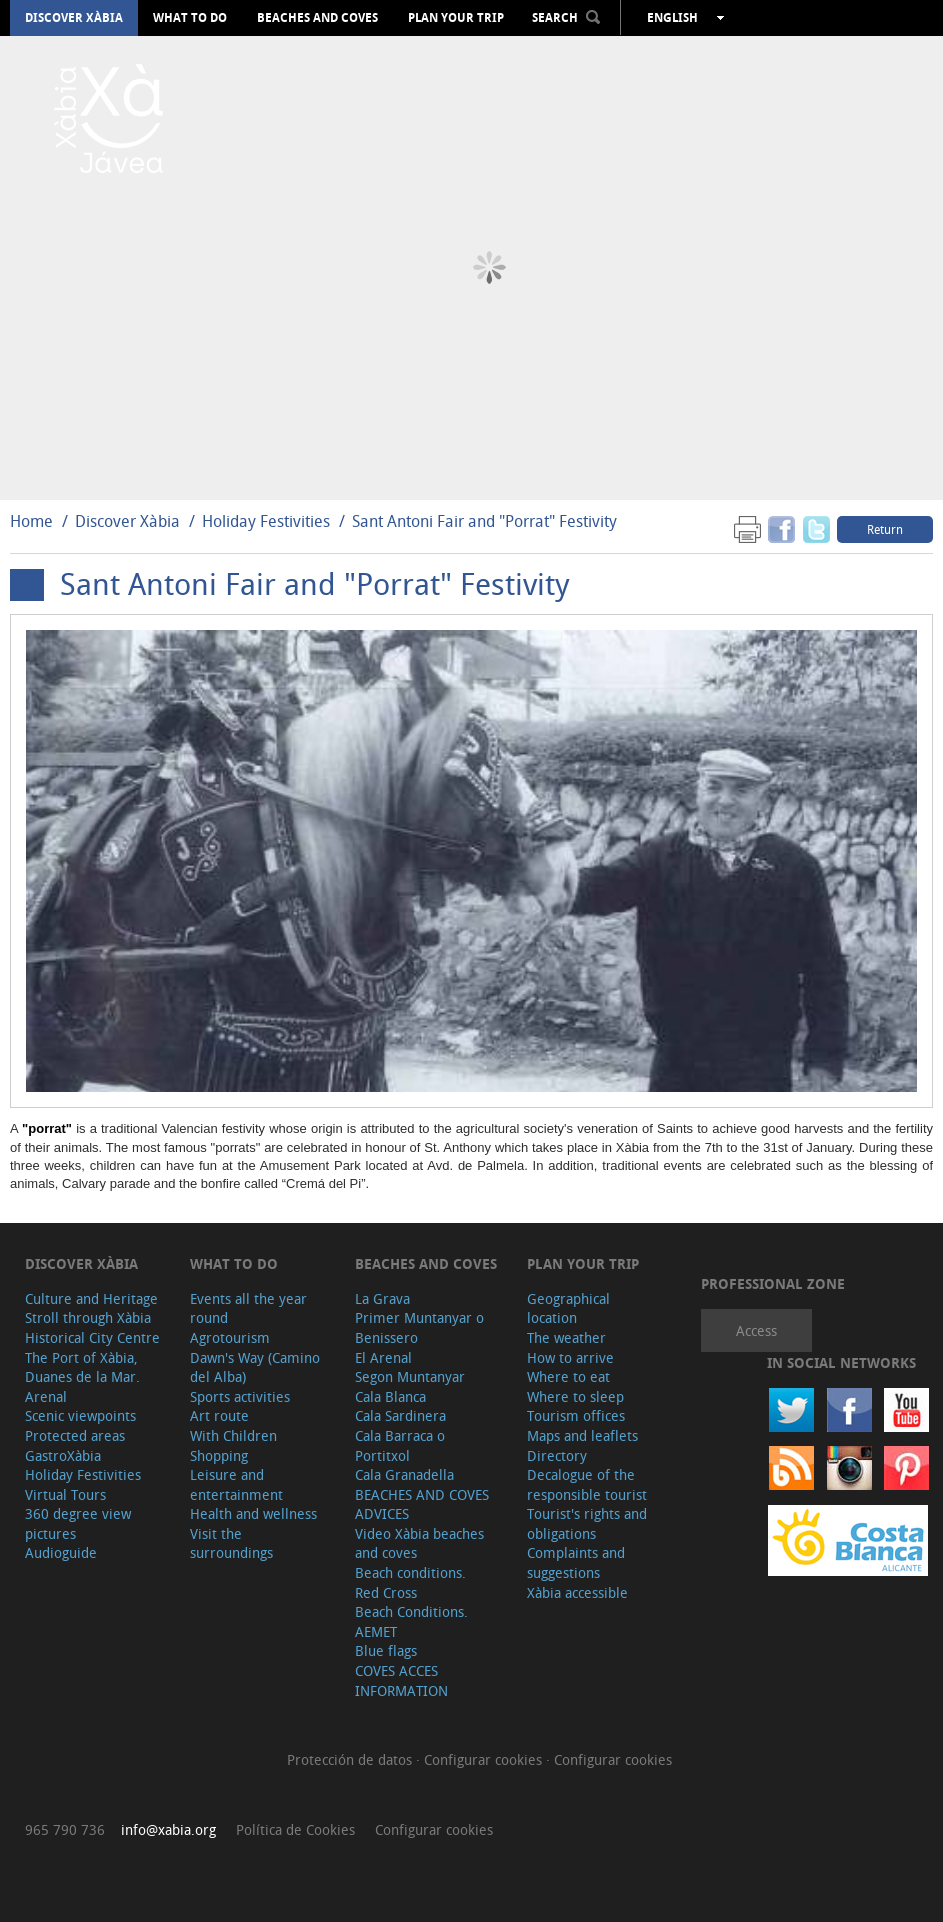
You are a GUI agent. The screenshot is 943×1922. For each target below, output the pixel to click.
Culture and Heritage (91, 1298)
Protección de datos (351, 1759)
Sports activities (240, 1396)
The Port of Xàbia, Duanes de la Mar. (82, 1367)
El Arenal (383, 1357)
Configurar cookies (485, 1759)
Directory (557, 1455)
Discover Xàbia (74, 18)
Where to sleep (575, 1396)
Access (756, 1330)
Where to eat (568, 1376)
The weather (566, 1337)
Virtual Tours (65, 1494)
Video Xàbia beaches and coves (419, 1543)
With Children (233, 1435)
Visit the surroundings (231, 1543)
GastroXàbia (63, 1455)
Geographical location (568, 1308)
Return (885, 529)
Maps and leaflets (582, 1435)
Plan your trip (456, 18)
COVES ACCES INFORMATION (401, 1680)
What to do (190, 18)
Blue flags (386, 1650)
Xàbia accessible (577, 1592)
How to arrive (570, 1357)
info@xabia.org (168, 1829)
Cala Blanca (390, 1396)
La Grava (382, 1298)
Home (31, 521)
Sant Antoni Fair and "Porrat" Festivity (484, 521)
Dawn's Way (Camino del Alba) (255, 1367)
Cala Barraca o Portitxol (400, 1445)
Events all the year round (248, 1308)
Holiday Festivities (268, 521)
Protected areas (75, 1435)
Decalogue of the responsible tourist (587, 1484)
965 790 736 (65, 1829)
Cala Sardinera (400, 1415)
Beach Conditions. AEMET (411, 1621)
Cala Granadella (404, 1474)
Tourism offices (576, 1415)
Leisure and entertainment (236, 1484)
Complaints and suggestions (576, 1562)
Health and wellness (253, 1513)
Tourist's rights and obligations (587, 1523)
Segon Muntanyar (410, 1376)
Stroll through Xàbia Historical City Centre (92, 1327)
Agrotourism (230, 1337)
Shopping (219, 1455)
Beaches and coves (317, 18)
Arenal (46, 1396)
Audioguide (61, 1552)
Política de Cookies (295, 1829)
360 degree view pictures (78, 1523)
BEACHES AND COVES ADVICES (422, 1504)
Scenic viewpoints (80, 1415)
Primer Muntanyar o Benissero (419, 1327)
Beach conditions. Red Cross (410, 1582)
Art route (219, 1415)
